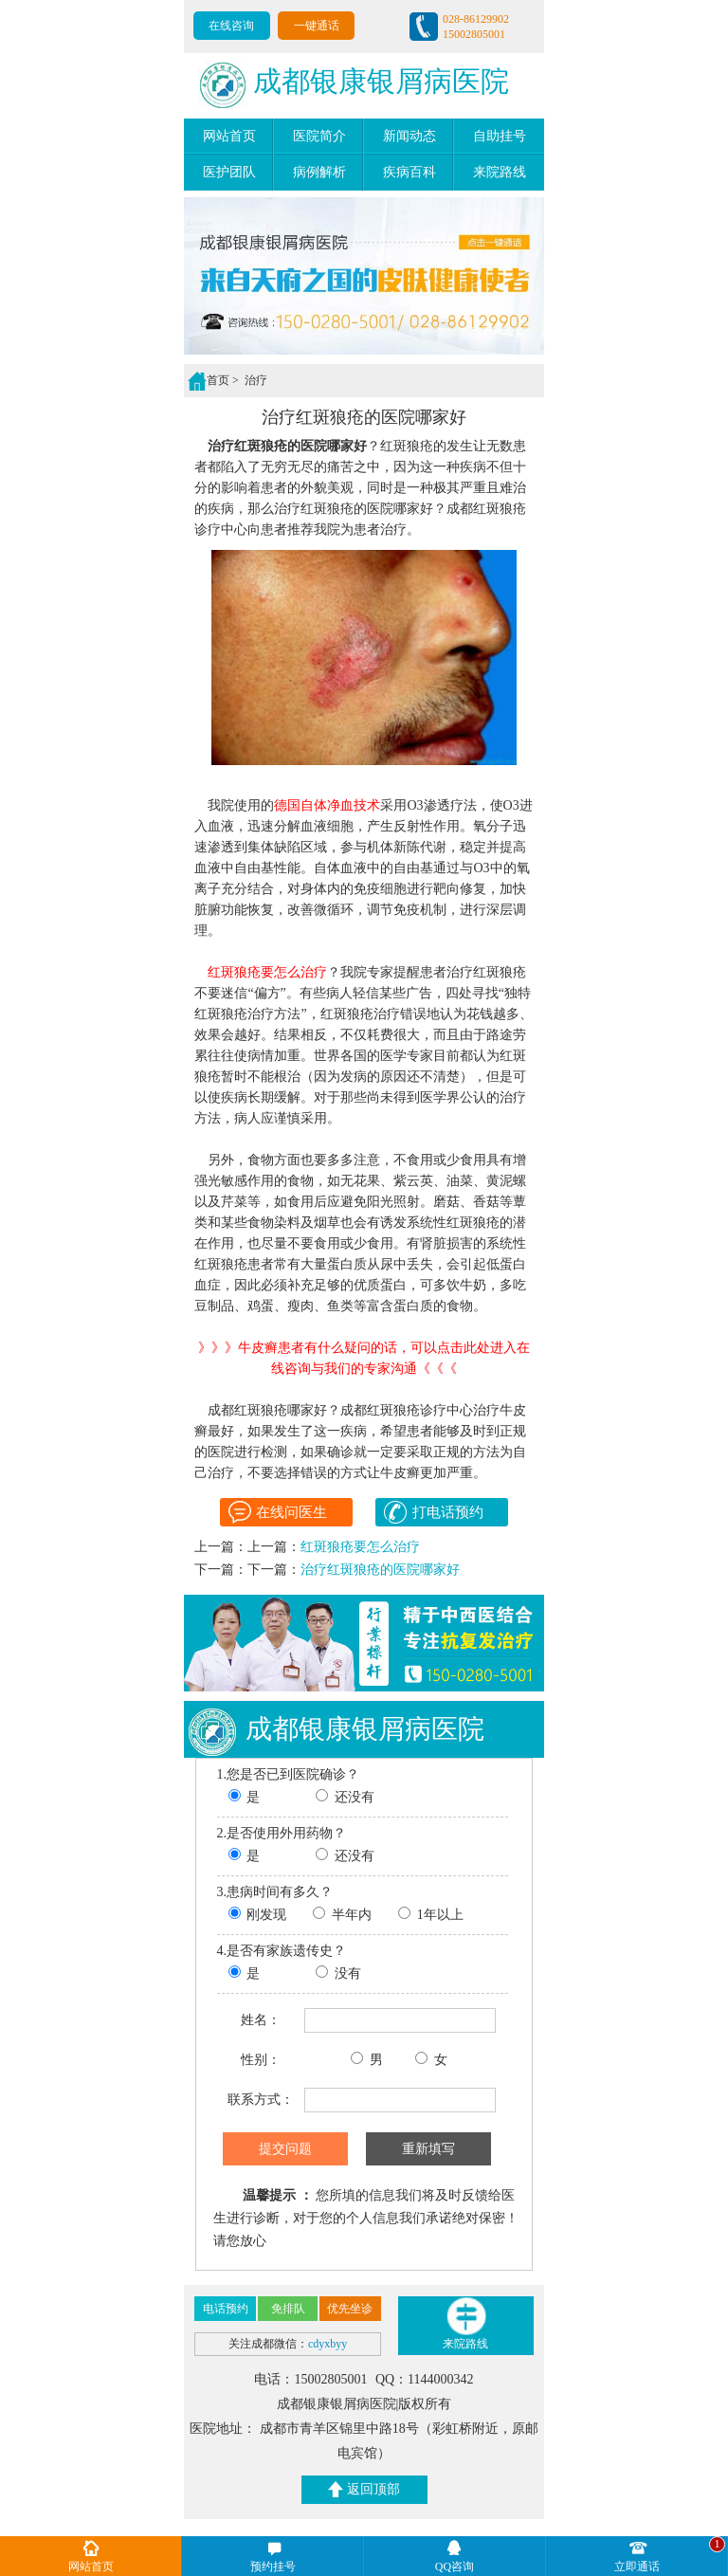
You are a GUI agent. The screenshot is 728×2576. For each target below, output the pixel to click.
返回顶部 (364, 2489)
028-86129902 (476, 19)
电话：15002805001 (312, 2379)
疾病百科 (409, 172)
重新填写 (428, 2148)
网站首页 (229, 136)
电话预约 (225, 2308)
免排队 (288, 2308)
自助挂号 (499, 136)
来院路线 (499, 172)
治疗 (254, 380)
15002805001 (474, 34)
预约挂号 (273, 2566)
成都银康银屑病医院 (353, 85)
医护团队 (229, 172)
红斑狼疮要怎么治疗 (360, 1547)
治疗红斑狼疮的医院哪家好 (380, 1569)
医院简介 (319, 136)
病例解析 (319, 172)
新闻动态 (409, 136)
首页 (218, 380)
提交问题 (285, 2148)
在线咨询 (231, 25)
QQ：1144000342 (424, 2379)
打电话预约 (433, 1512)
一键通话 (316, 25)
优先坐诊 (350, 2308)
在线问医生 (277, 1512)
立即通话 (637, 2566)
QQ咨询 (454, 2566)
